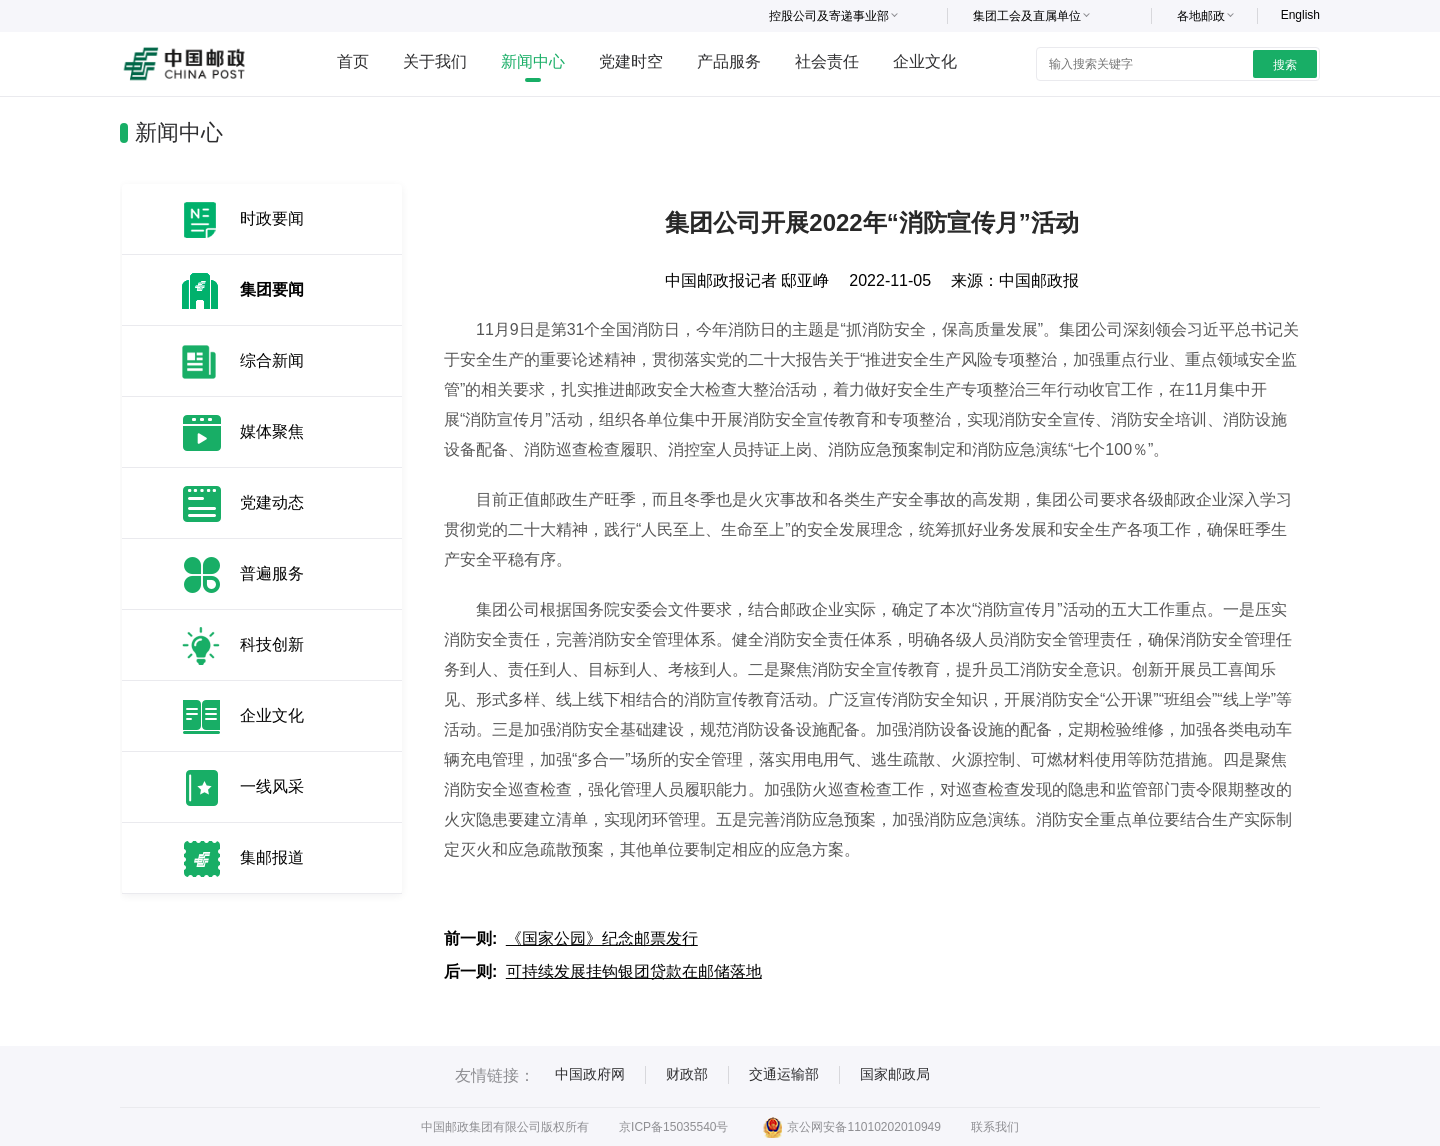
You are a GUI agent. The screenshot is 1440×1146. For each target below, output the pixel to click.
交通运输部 (784, 1074)
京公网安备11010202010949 (851, 1127)
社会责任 (827, 61)
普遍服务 (272, 573)
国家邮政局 (895, 1074)
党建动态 (272, 502)
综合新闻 (272, 360)
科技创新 (272, 644)
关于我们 (435, 61)
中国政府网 (590, 1074)
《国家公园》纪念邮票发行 (602, 938)
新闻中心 (533, 61)
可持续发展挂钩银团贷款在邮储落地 (634, 971)
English (1300, 15)
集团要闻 (272, 289)
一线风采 (272, 786)
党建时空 (631, 61)
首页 (353, 61)
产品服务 (729, 61)
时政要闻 (272, 218)
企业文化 (925, 61)
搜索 (1285, 65)
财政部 (687, 1074)
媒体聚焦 (272, 431)
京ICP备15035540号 (673, 1127)
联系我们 (995, 1127)
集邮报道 (272, 857)
